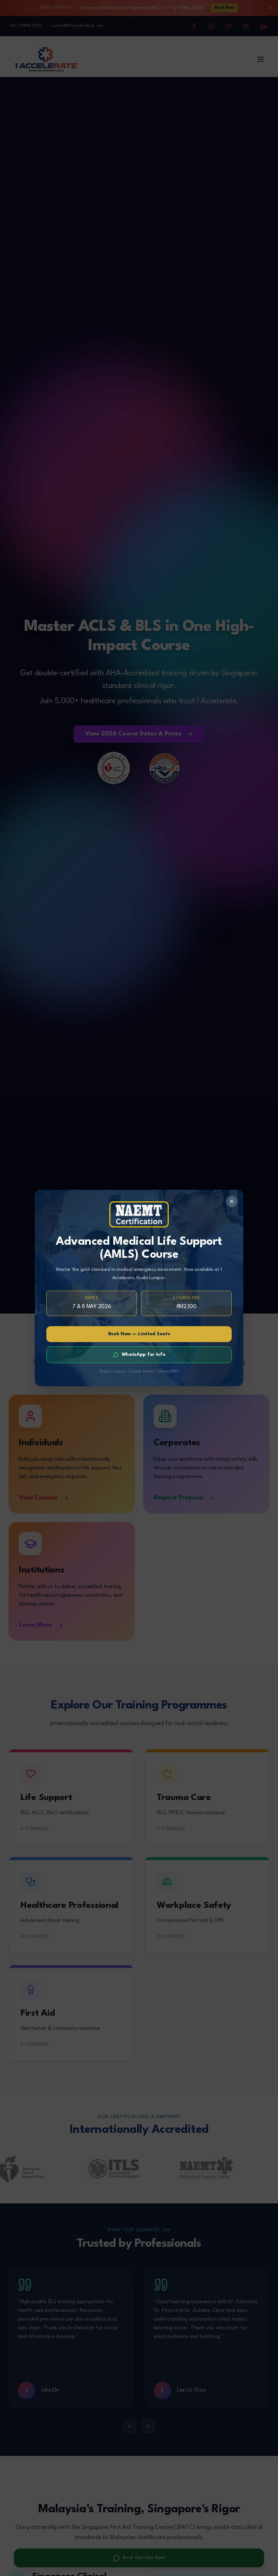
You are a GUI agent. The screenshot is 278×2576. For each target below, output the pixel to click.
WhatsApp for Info (139, 1355)
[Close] (231, 1201)
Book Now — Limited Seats (139, 1334)
